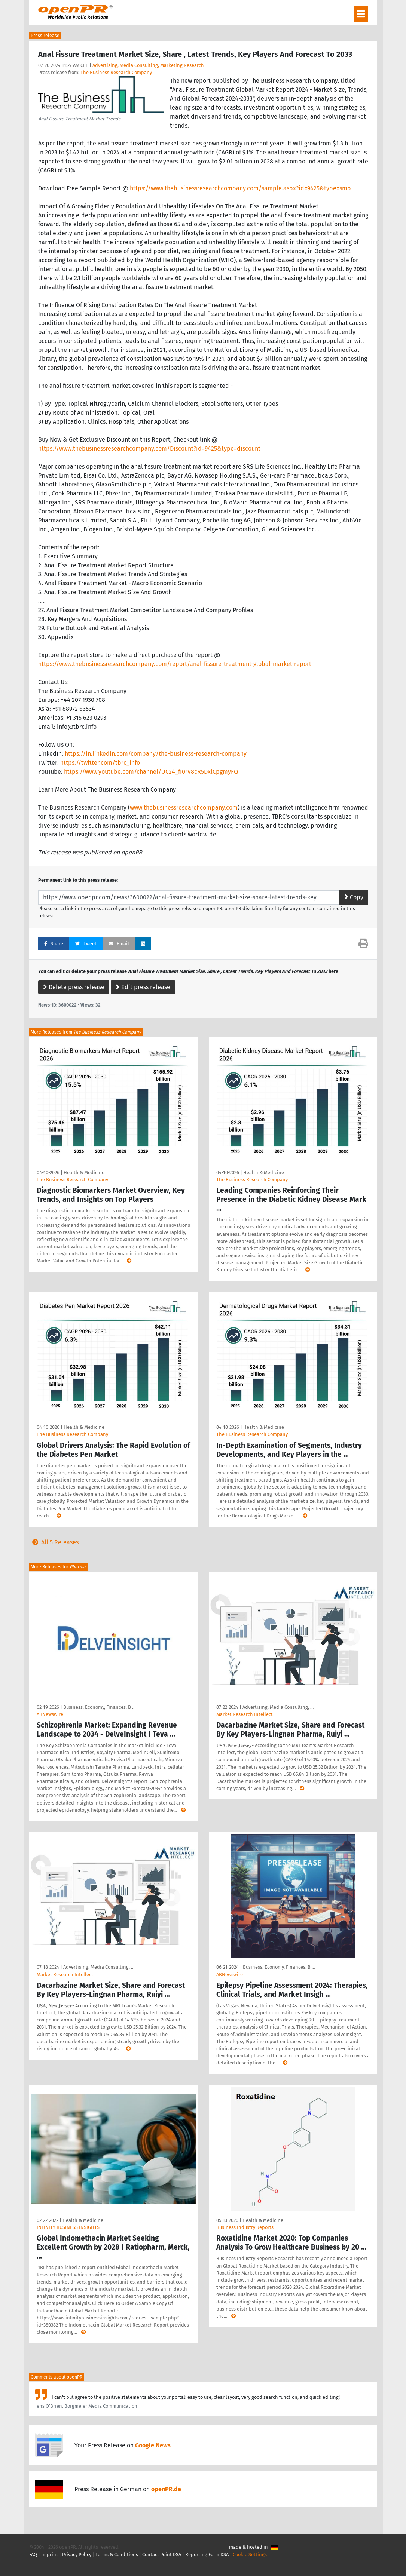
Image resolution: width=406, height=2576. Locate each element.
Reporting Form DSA (207, 2554)
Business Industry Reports (245, 2227)
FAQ (33, 2554)
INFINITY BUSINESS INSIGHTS (68, 2227)
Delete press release (73, 987)
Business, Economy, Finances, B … (99, 1707)
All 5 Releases (54, 1542)
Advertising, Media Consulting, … (278, 1707)
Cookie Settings (250, 2554)
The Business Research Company (116, 72)
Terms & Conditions (116, 2554)
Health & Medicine (84, 1172)
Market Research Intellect (244, 1714)
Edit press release (143, 987)
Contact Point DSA (161, 2554)
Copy (353, 897)
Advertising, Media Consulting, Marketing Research (148, 65)
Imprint (49, 2554)
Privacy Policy (76, 2554)
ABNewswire (50, 1714)
